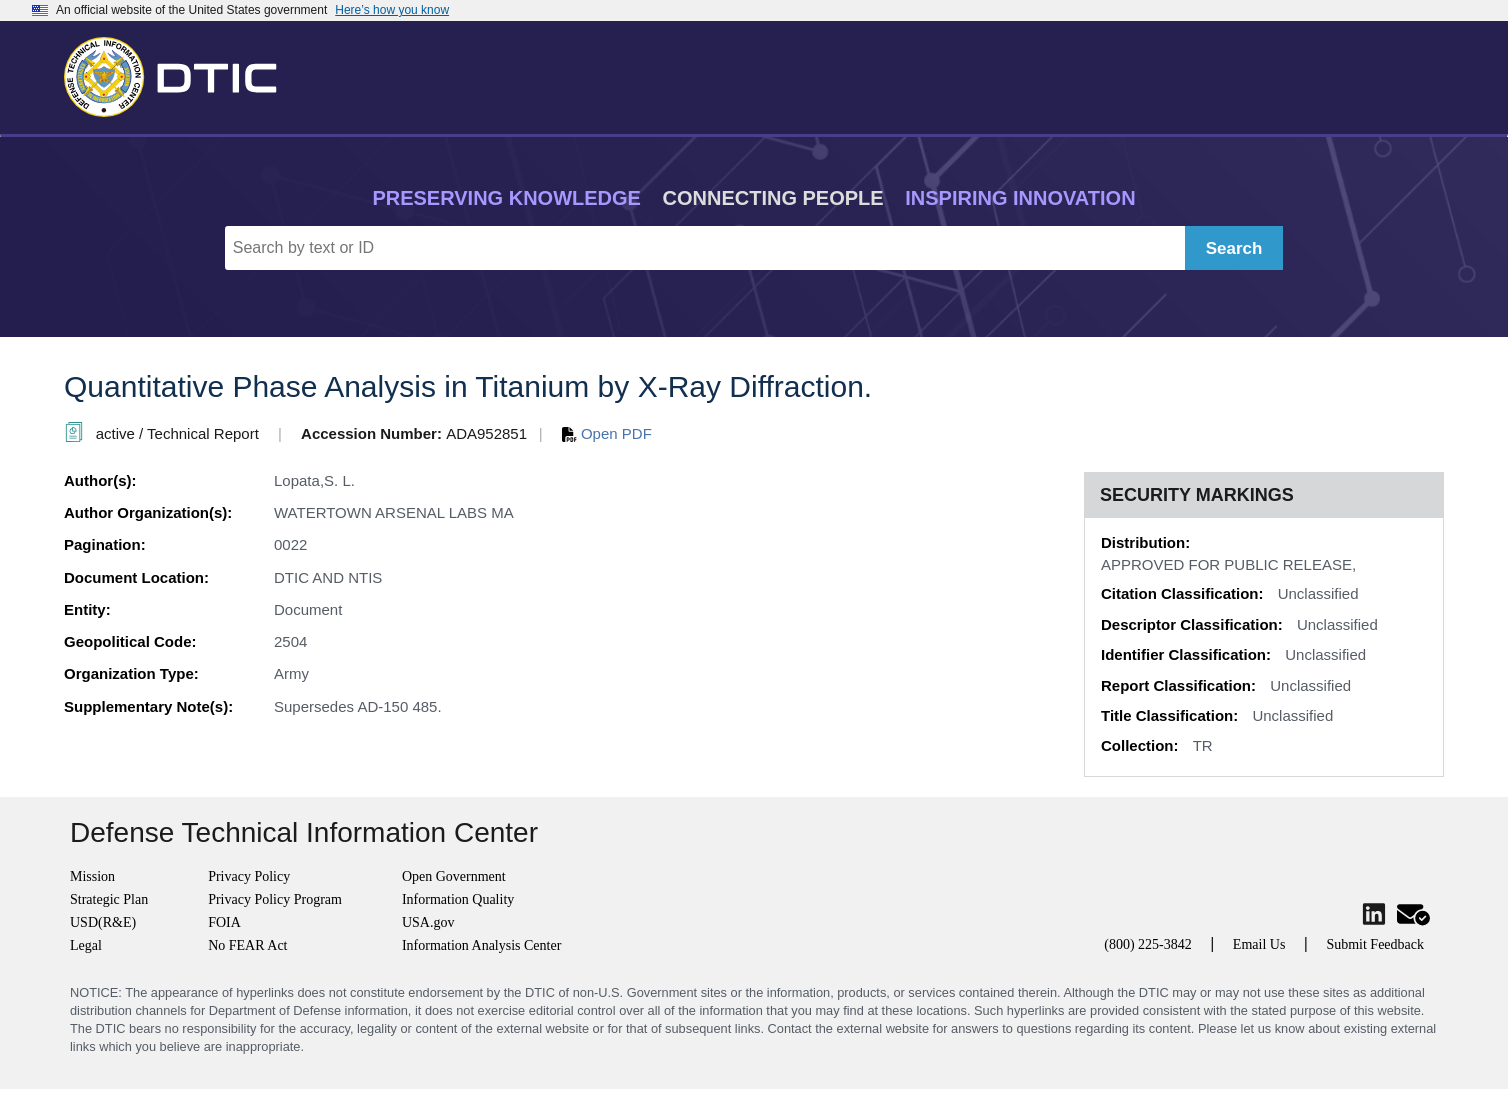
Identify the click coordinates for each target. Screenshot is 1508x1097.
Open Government (454, 876)
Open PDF (607, 433)
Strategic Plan (109, 899)
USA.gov (428, 922)
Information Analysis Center (481, 945)
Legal (86, 945)
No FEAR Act (247, 945)
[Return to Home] (179, 73)
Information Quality (458, 899)
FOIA (224, 922)
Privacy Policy (249, 876)
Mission (92, 876)
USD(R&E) (103, 922)
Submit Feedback (1375, 944)
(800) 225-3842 (1148, 944)
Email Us (1259, 944)
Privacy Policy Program (275, 899)
